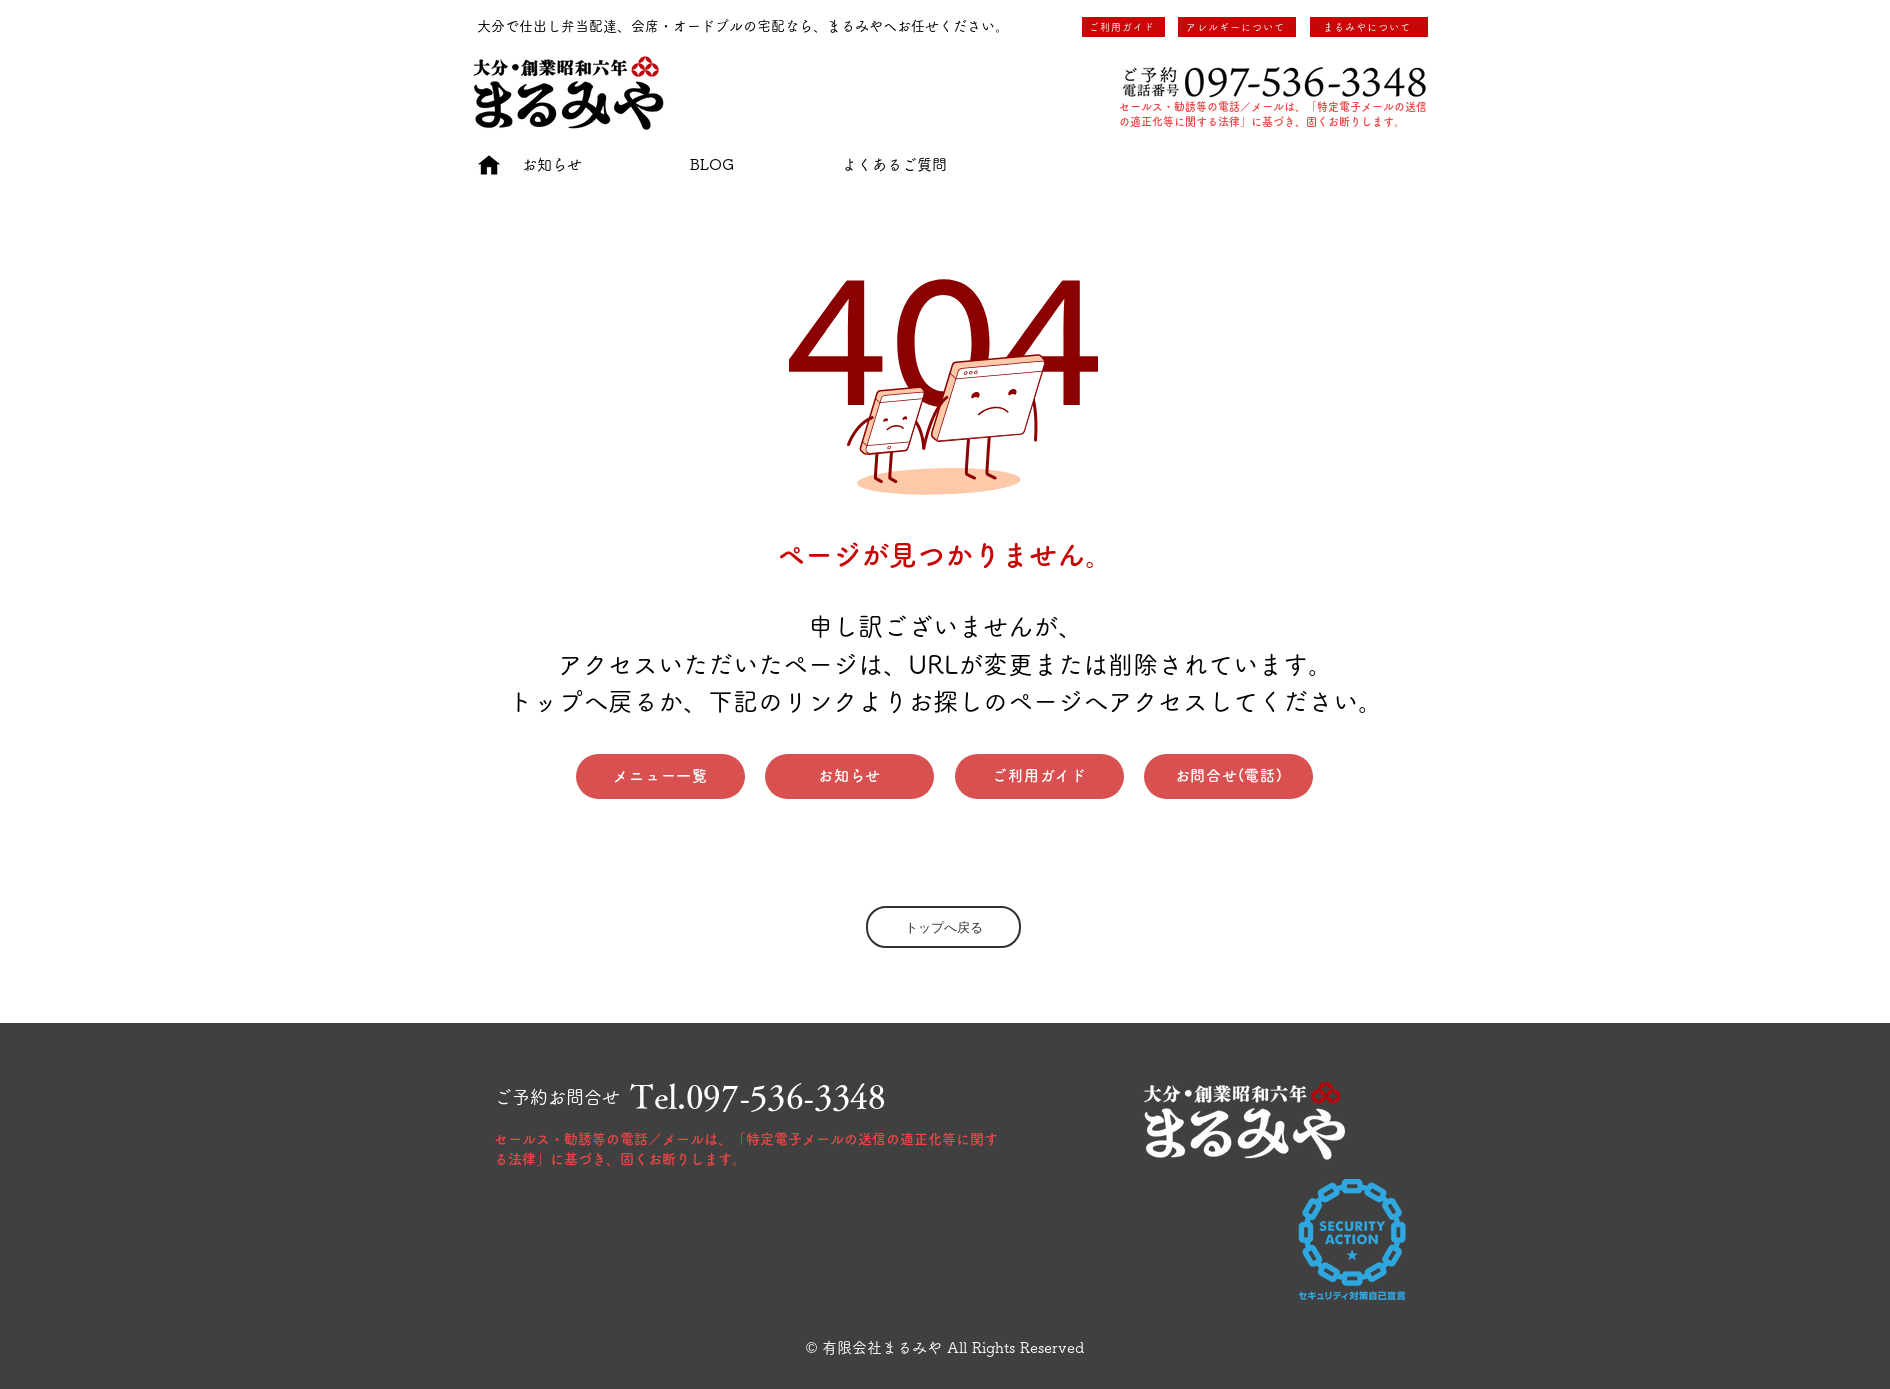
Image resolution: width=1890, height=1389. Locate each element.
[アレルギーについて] (1237, 27)
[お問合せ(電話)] (1228, 776)
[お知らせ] (849, 776)
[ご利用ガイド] (1123, 27)
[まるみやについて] (1369, 27)
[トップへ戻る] (943, 927)
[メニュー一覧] (660, 776)
